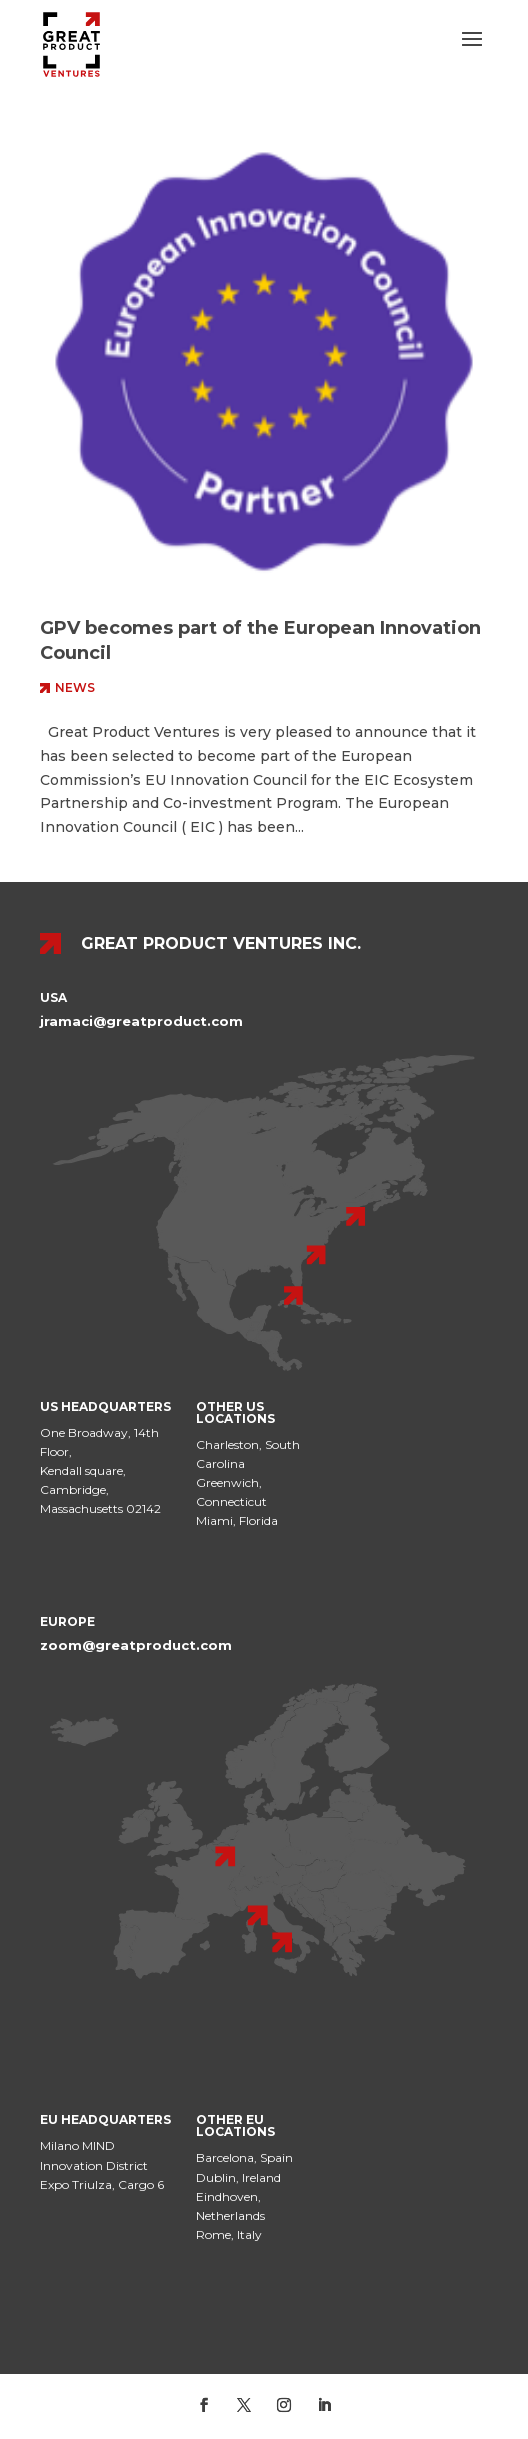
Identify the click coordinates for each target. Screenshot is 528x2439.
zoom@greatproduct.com (136, 1645)
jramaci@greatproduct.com (141, 1021)
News (75, 687)
